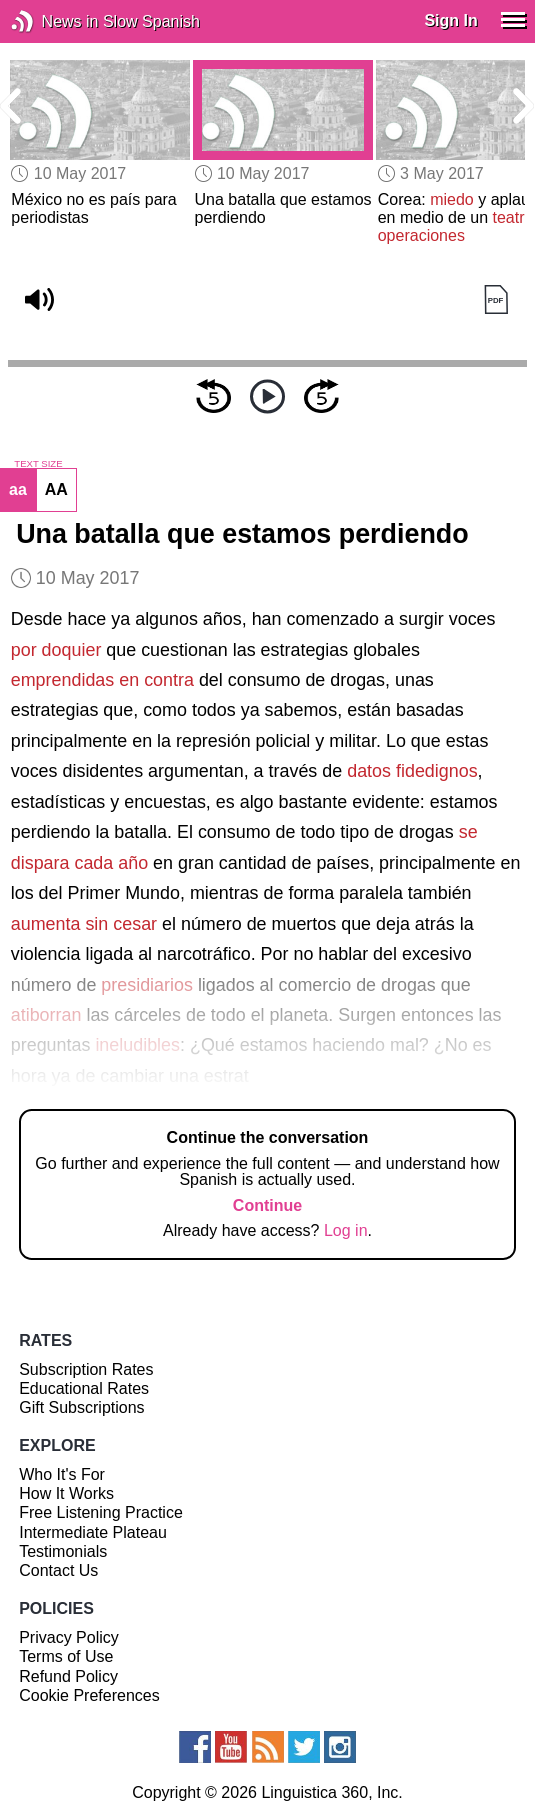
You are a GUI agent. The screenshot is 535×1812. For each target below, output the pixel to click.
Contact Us (58, 1570)
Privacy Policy (69, 1637)
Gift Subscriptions (81, 1407)
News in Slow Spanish (52, 21)
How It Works (66, 1493)
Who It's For (62, 1474)
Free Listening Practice (101, 1512)
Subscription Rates (86, 1369)
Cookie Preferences (89, 1695)
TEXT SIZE (38, 464)
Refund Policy (68, 1676)
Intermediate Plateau (93, 1532)
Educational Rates (84, 1388)
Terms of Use (66, 1656)
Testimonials (63, 1551)
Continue (267, 1205)
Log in (346, 1230)
